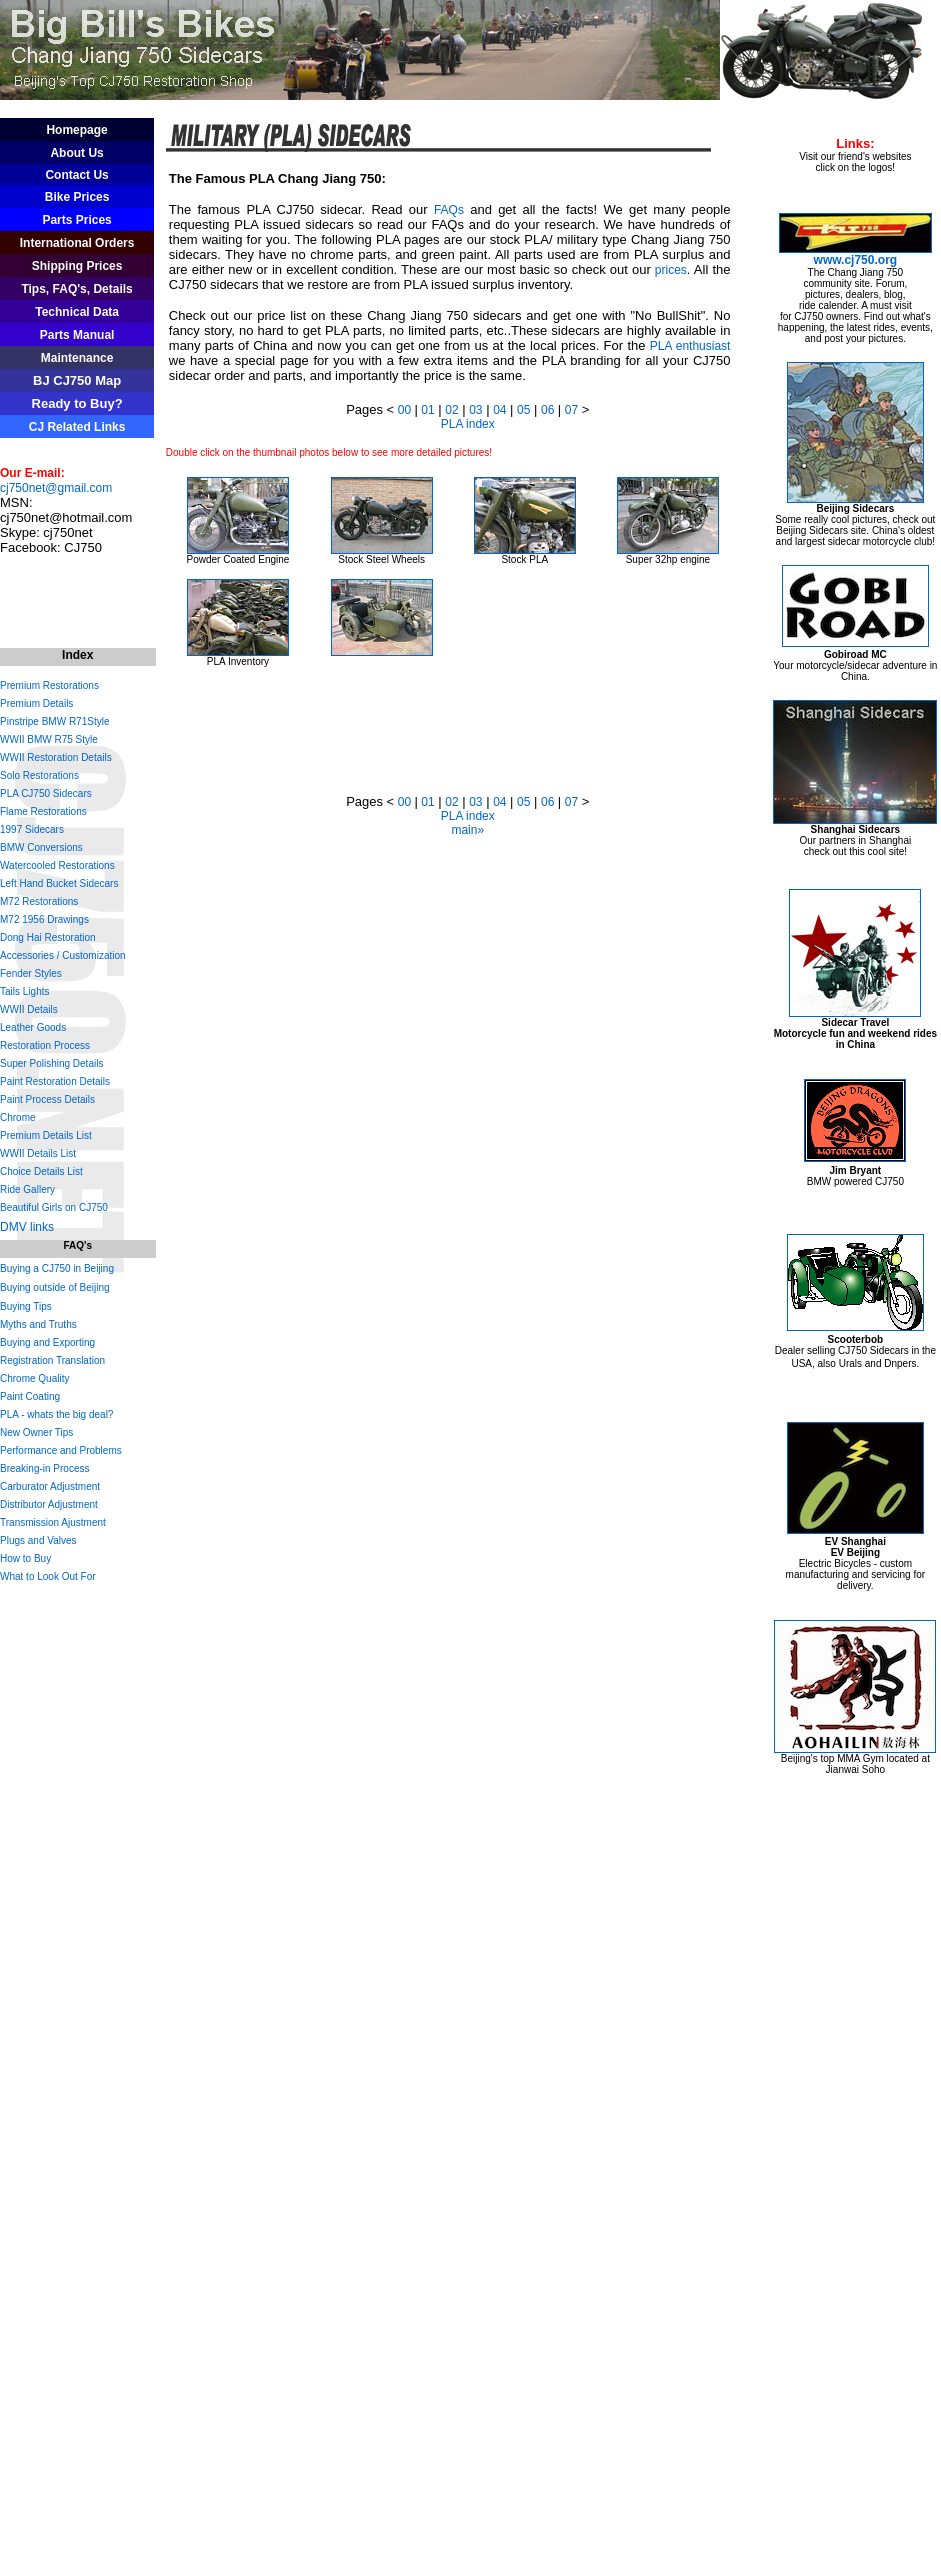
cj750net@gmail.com (56, 488)
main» (467, 830)
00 (406, 410)
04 (499, 410)
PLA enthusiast (690, 346)
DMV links (27, 1227)
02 (451, 410)
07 (571, 410)
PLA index (468, 424)
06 (549, 410)
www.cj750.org (856, 260)
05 (523, 410)
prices (671, 270)
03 (475, 410)
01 (426, 410)
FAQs (449, 210)
